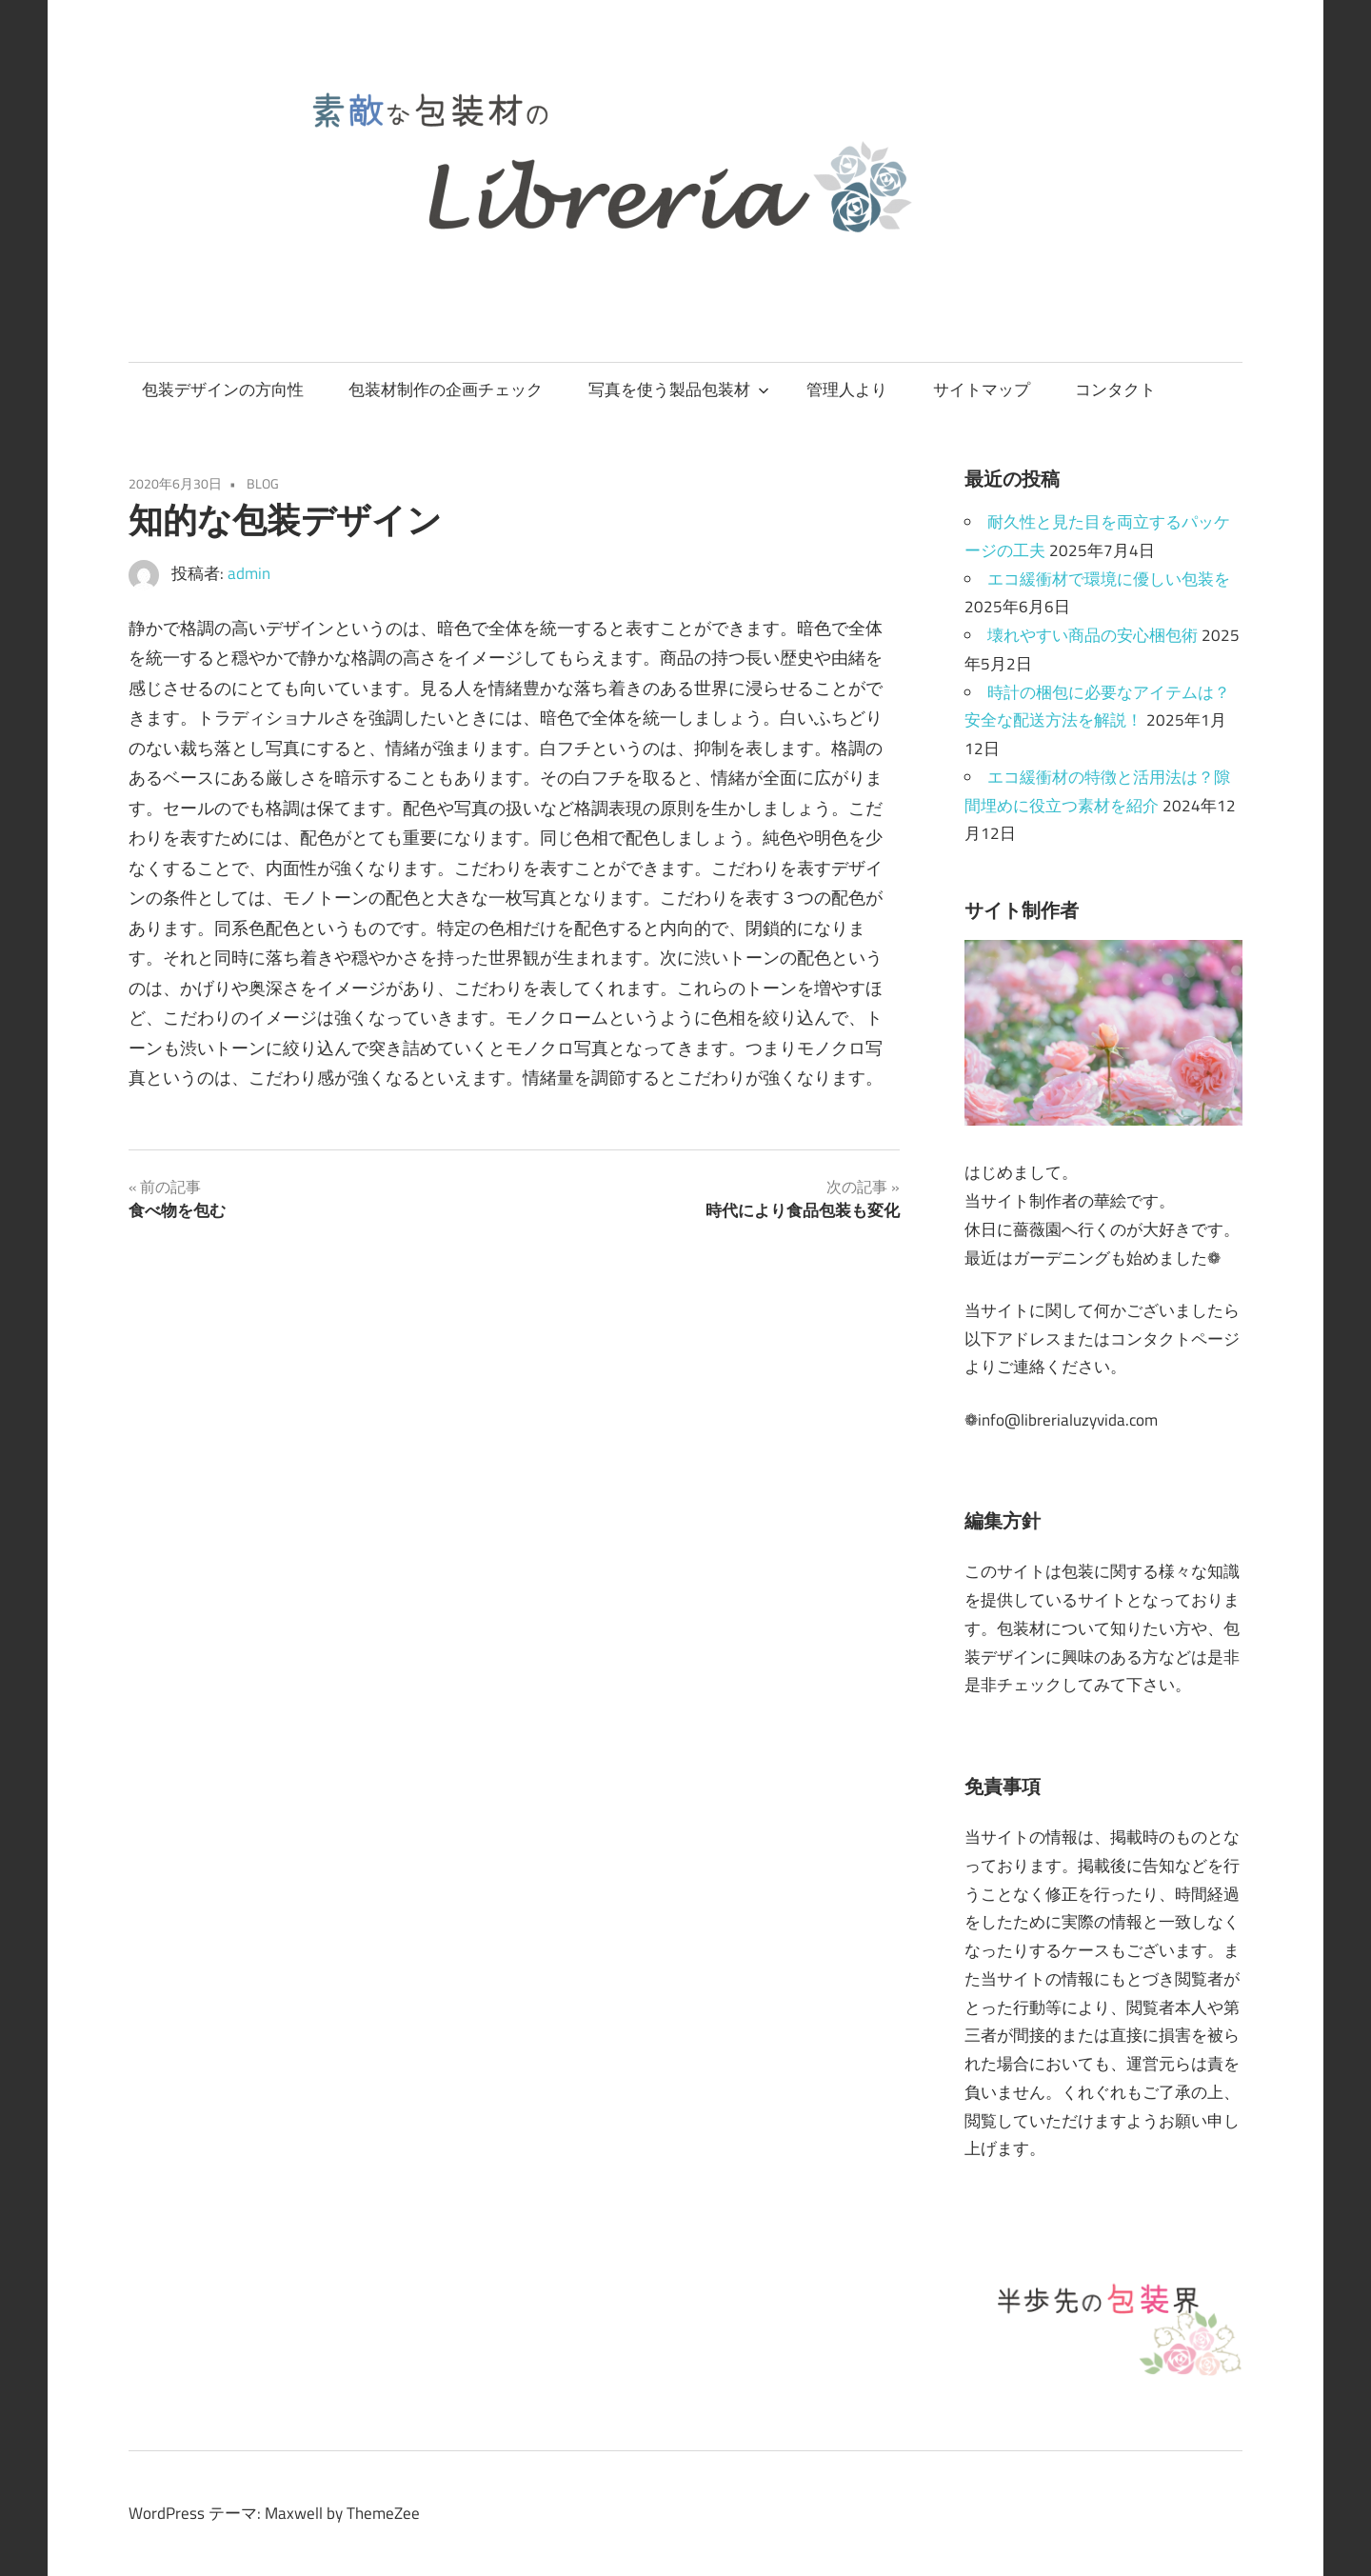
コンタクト (1115, 389)
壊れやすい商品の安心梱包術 (1092, 635)
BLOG (263, 483)
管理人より (846, 389)
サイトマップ (981, 389)
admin (249, 573)
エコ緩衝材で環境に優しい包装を (1108, 579)
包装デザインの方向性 (223, 389)
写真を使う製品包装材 (678, 389)
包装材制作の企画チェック (445, 389)
